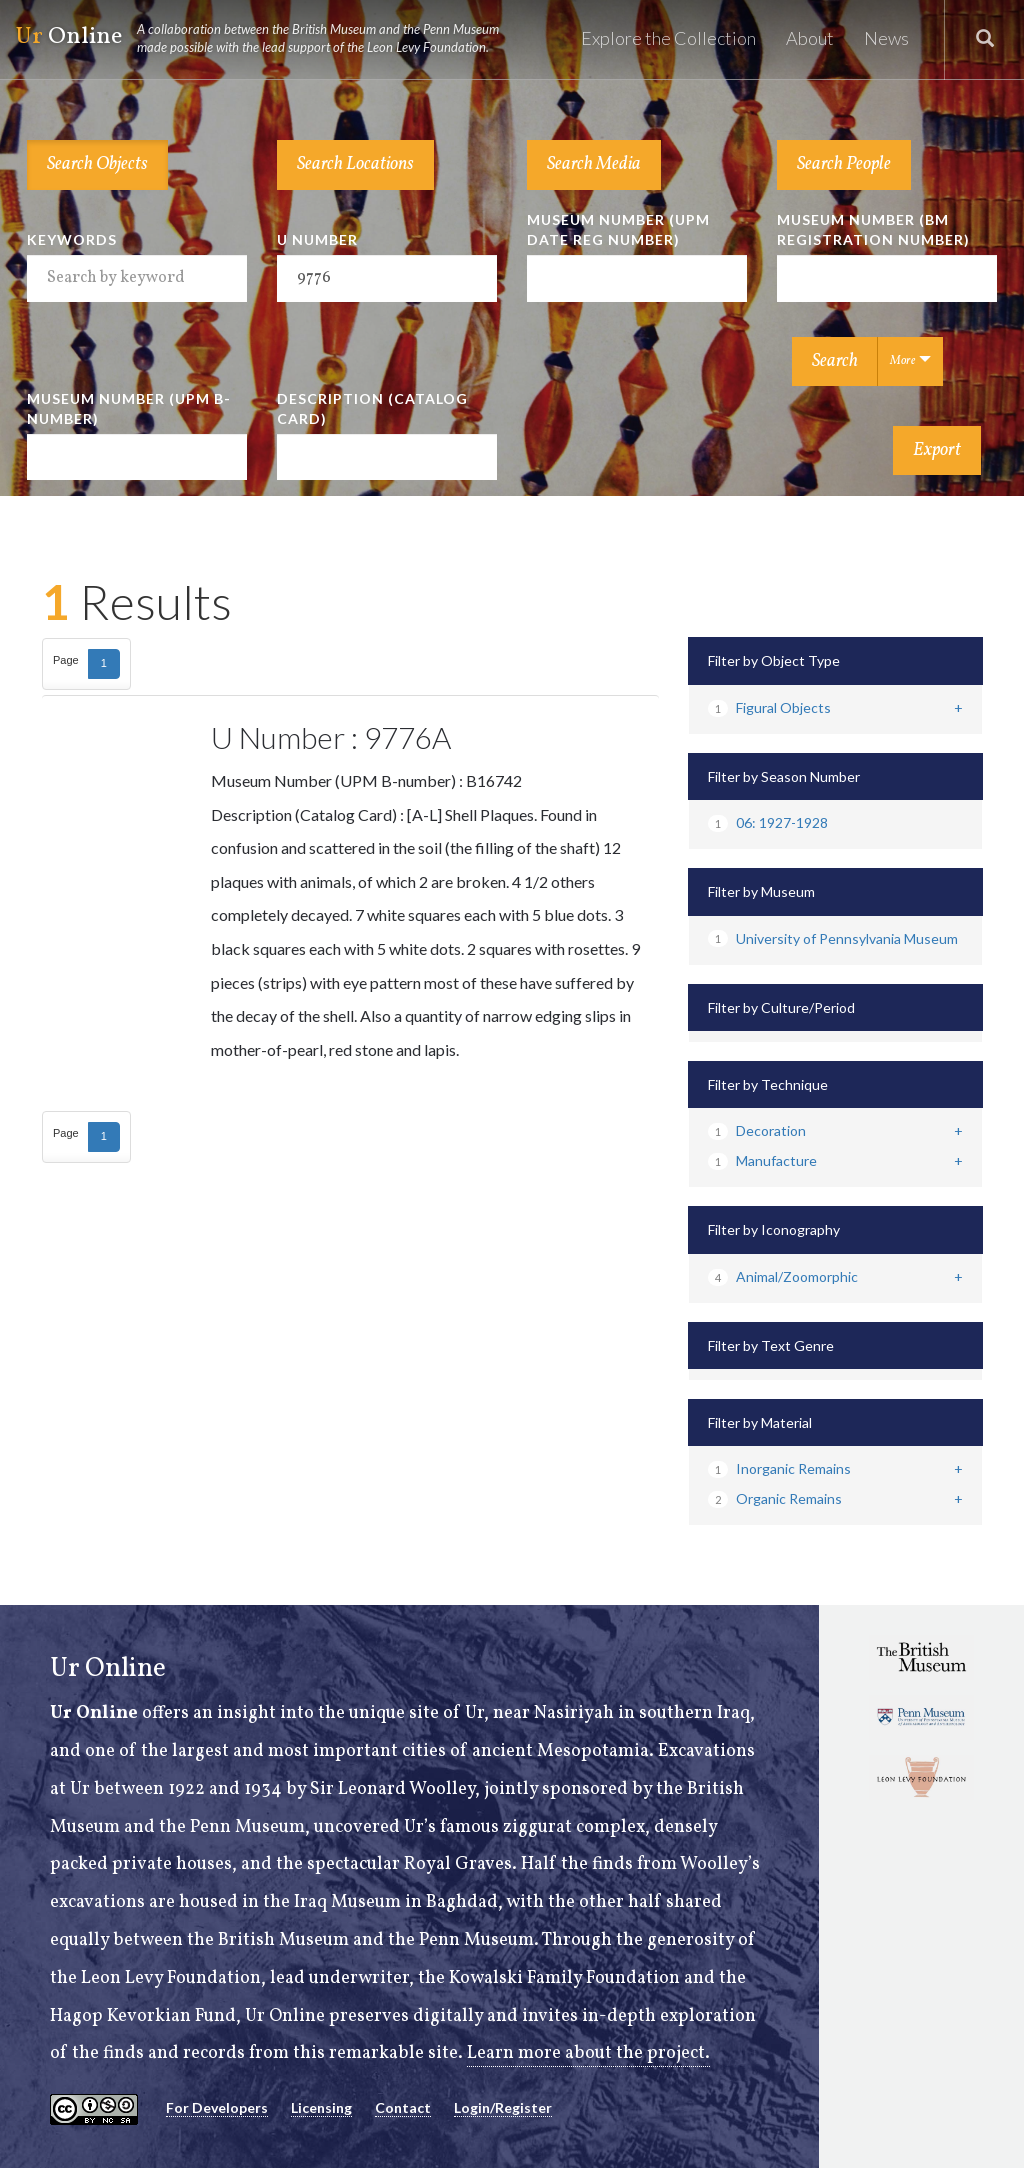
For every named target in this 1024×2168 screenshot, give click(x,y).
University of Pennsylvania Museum (833, 938)
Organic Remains (775, 1498)
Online (266, 38)
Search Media (594, 164)
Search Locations (355, 164)
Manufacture (762, 1160)
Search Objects (97, 164)
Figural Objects (769, 707)
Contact (403, 2107)
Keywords (72, 239)
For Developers (217, 2107)
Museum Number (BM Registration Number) (873, 229)
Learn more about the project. (588, 2053)
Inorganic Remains (779, 1468)
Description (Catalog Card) (372, 408)
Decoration (757, 1130)
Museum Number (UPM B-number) (129, 408)
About (810, 38)
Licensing (321, 2107)
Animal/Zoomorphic (783, 1276)
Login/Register (503, 2107)
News (886, 38)
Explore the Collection (668, 38)
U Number (317, 239)
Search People (844, 164)
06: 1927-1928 (768, 822)
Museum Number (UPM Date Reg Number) (618, 229)
